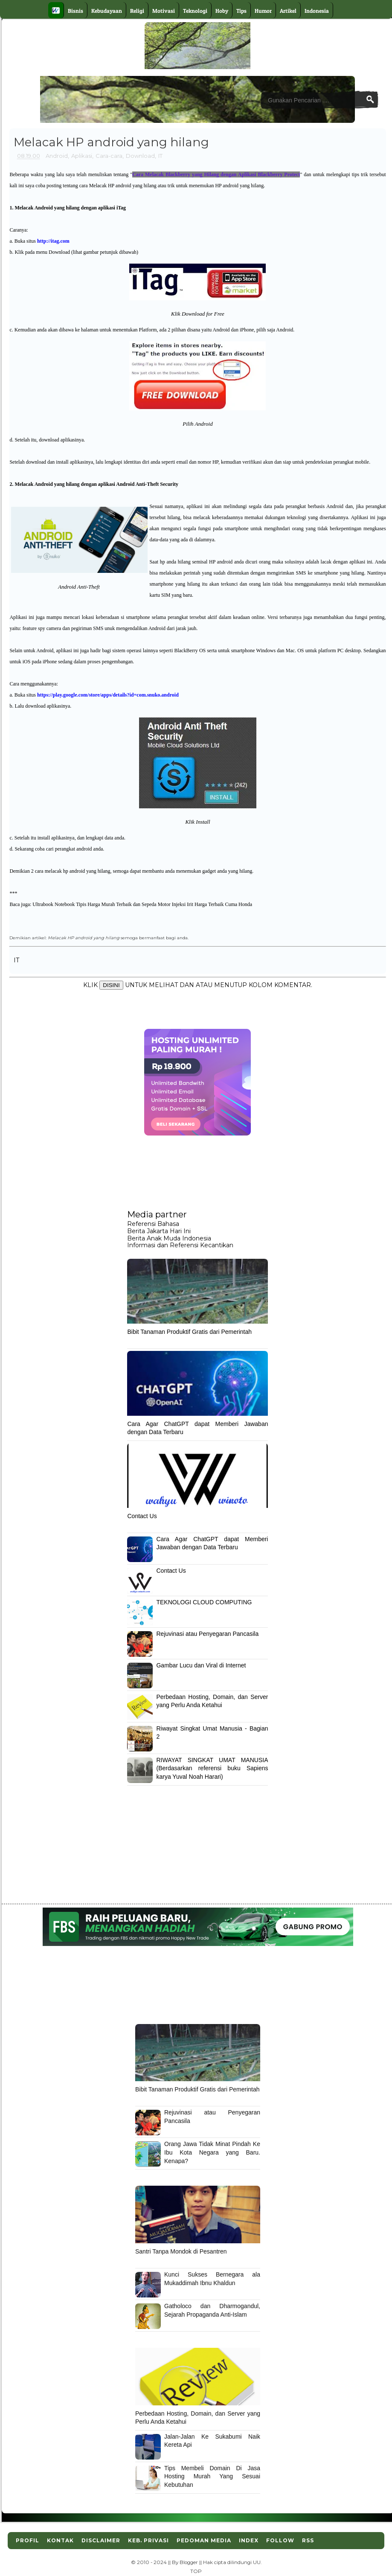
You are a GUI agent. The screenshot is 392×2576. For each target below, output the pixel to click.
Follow (280, 2540)
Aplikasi (81, 155)
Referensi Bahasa (153, 1224)
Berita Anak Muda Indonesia (169, 1238)
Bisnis (75, 10)
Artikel (288, 10)
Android (57, 155)
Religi (137, 10)
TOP (196, 2571)
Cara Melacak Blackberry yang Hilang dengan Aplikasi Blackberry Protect (216, 174)
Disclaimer (100, 2540)
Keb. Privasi (148, 2540)
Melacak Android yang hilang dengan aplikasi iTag (70, 208)
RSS (308, 2540)
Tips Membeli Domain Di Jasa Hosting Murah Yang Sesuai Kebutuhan (212, 2476)
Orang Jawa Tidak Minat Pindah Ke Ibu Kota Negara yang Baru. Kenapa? (212, 2152)
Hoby (221, 10)
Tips (241, 10)
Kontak (60, 2540)
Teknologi (195, 10)
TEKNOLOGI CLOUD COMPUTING (204, 1602)
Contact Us (142, 1516)
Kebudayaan (106, 10)
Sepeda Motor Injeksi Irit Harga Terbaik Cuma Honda (197, 904)
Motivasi (163, 10)
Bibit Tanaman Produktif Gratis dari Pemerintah (189, 1331)
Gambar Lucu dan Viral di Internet (201, 1665)
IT (160, 155)
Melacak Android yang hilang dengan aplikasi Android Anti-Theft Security (96, 484)
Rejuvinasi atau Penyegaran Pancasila (207, 1633)
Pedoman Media (204, 2540)
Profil (27, 2540)
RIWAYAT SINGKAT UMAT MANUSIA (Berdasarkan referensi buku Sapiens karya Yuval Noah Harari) (212, 1768)
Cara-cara (109, 155)
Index (248, 2540)
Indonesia (317, 10)
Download (140, 155)
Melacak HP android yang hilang (83, 937)
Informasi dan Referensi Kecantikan (180, 1245)
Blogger (189, 2562)
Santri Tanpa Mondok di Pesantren (181, 2251)
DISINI (111, 985)
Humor (263, 10)
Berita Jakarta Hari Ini (159, 1231)
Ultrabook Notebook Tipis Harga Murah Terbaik (81, 904)
